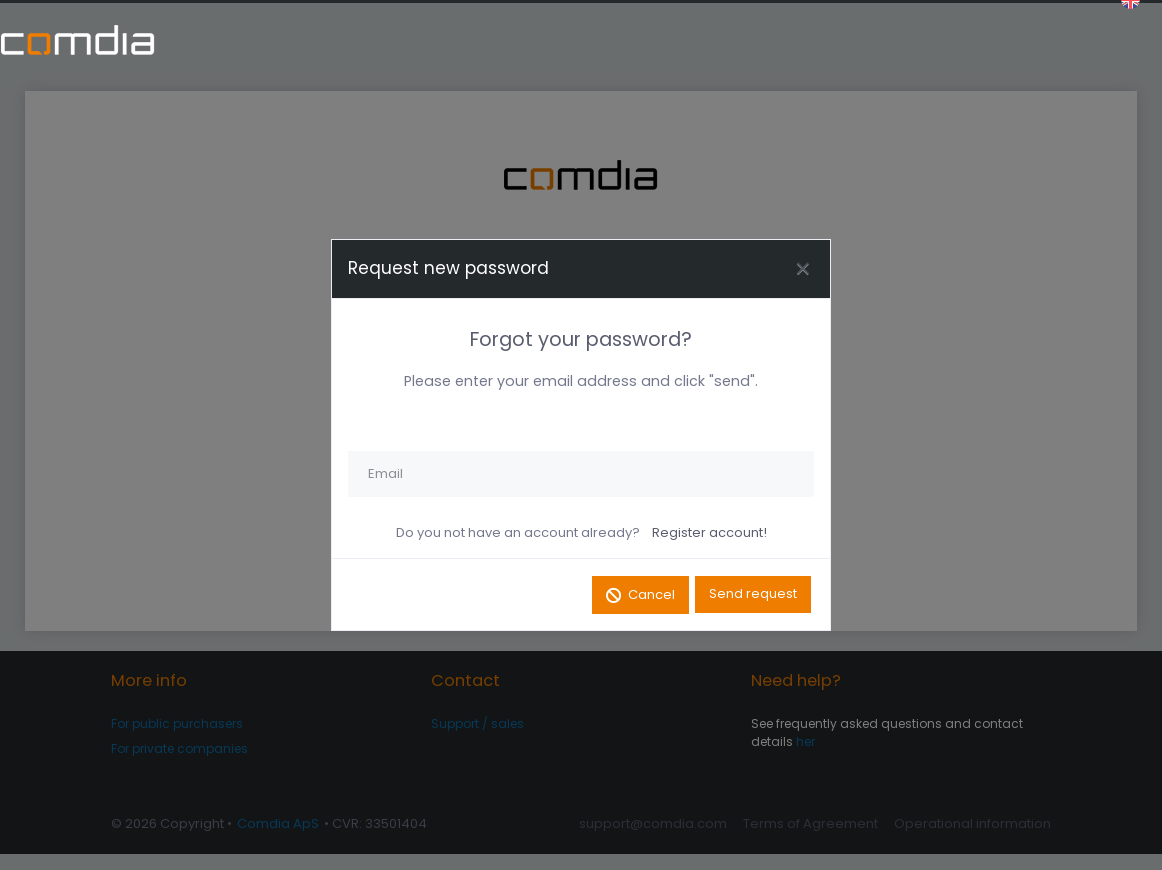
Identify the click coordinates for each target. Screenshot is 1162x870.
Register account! (709, 532)
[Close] (802, 268)
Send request (753, 595)
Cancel (650, 595)
